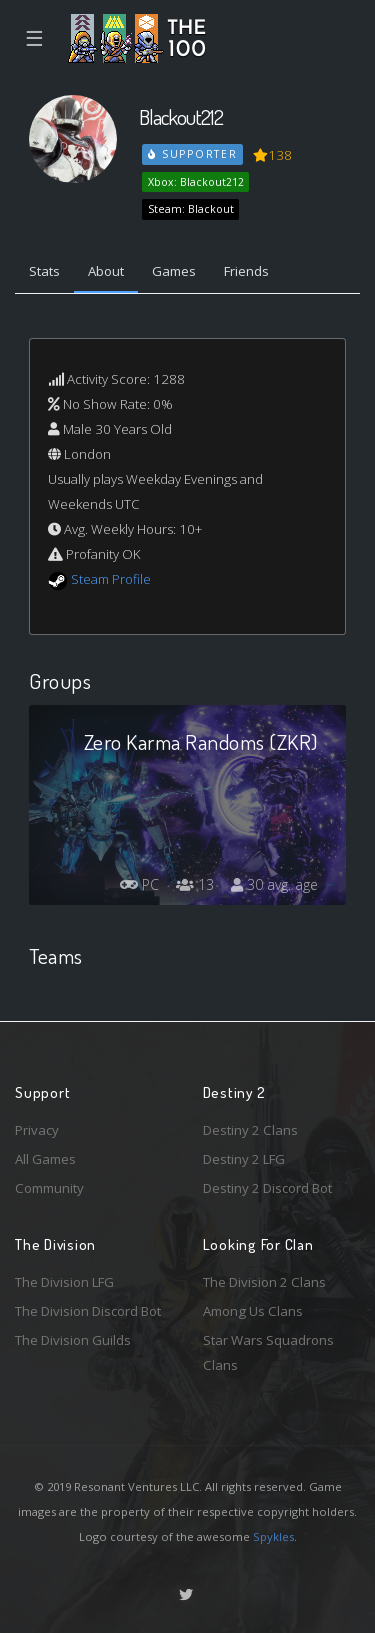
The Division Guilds (73, 1340)
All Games (45, 1159)
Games (174, 271)
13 (195, 884)
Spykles (273, 1536)
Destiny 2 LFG (244, 1159)
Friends (246, 271)
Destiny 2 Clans (250, 1130)
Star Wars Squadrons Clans (268, 1352)
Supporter (193, 154)
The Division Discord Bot (88, 1311)
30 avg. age (274, 884)
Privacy (37, 1130)
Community (49, 1188)
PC (139, 884)
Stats (44, 271)
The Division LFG (64, 1282)
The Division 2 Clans (264, 1282)
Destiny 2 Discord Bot (267, 1188)
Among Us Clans (253, 1311)
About (106, 271)
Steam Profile (111, 579)
